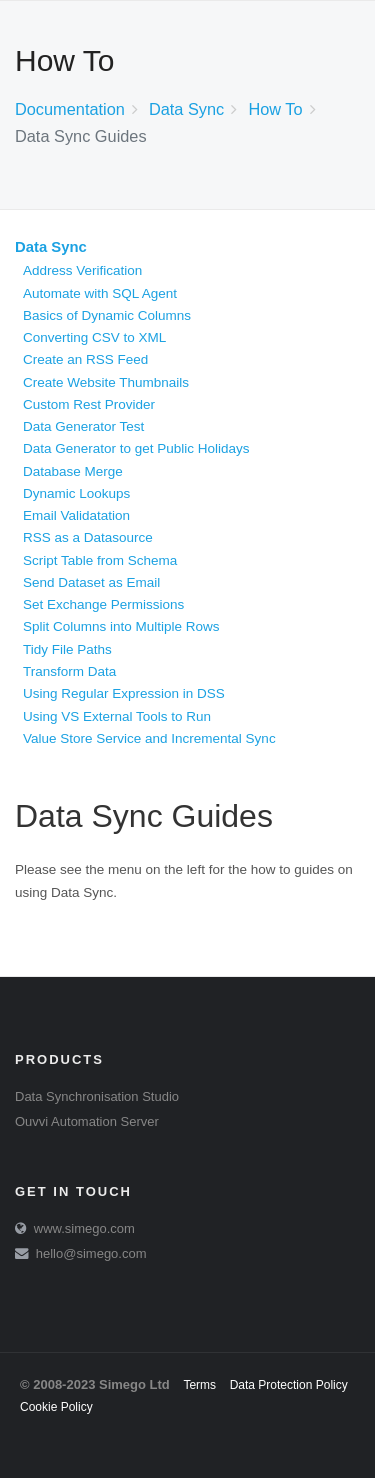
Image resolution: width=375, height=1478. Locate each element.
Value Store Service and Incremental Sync (149, 738)
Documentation (70, 109)
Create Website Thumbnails (106, 382)
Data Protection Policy (289, 1385)
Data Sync (186, 109)
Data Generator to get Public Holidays (136, 448)
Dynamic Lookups (76, 493)
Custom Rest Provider (89, 404)
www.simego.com (84, 1228)
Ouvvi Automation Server (87, 1121)
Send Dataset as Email (91, 582)
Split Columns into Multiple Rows (121, 626)
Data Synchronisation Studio (97, 1096)
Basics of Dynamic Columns (107, 315)
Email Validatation (76, 515)
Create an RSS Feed (85, 359)
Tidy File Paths (67, 649)
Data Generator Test (83, 426)
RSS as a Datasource (88, 537)
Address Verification (82, 270)
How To (275, 109)
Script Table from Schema (100, 560)
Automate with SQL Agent (100, 293)
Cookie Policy (56, 1407)
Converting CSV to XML (94, 337)
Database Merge (73, 471)
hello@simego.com (91, 1253)
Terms (199, 1385)
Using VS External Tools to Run (117, 716)
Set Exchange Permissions (103, 604)
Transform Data (69, 671)
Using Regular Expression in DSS (124, 693)
